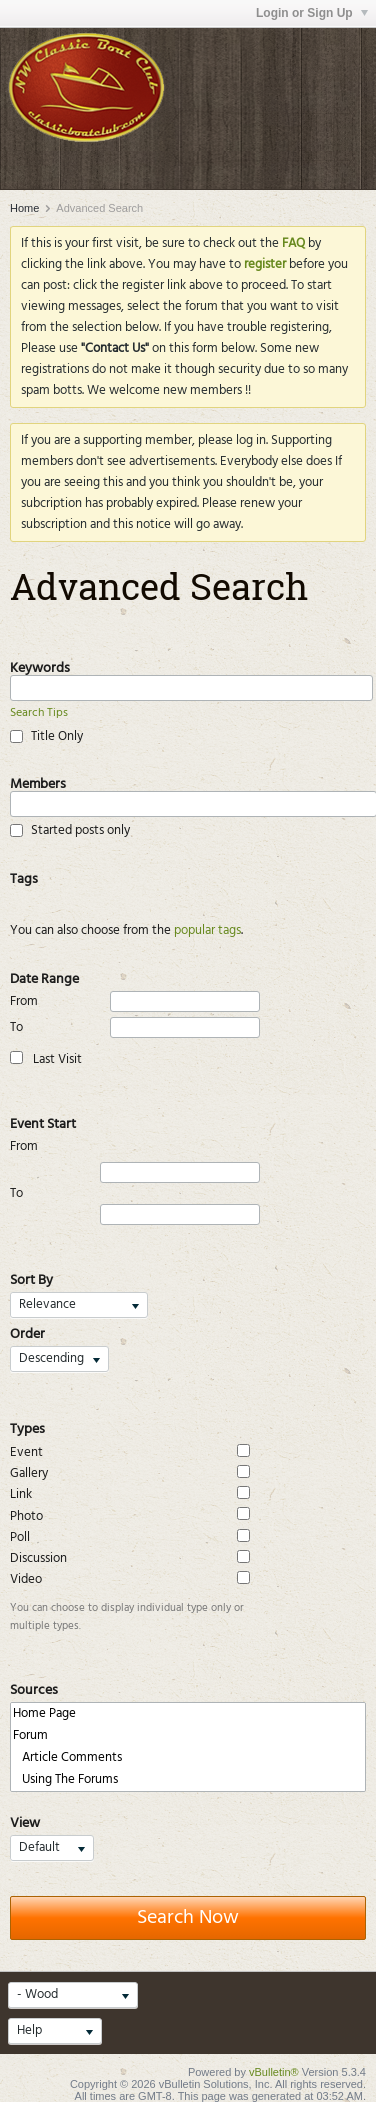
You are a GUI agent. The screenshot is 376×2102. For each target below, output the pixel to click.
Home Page (188, 1714)
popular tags (207, 930)
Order (27, 1332)
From (135, 1001)
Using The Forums (188, 1780)
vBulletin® (274, 2072)
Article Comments (188, 1758)
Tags (24, 877)
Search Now (188, 1918)
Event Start (43, 1122)
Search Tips (39, 713)
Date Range (44, 977)
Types (27, 1427)
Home (24, 208)
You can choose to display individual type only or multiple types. (127, 1617)
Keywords (40, 666)
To (135, 1027)
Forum (188, 1736)
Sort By (31, 1278)
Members (38, 782)
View (25, 1821)
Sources (34, 1688)
